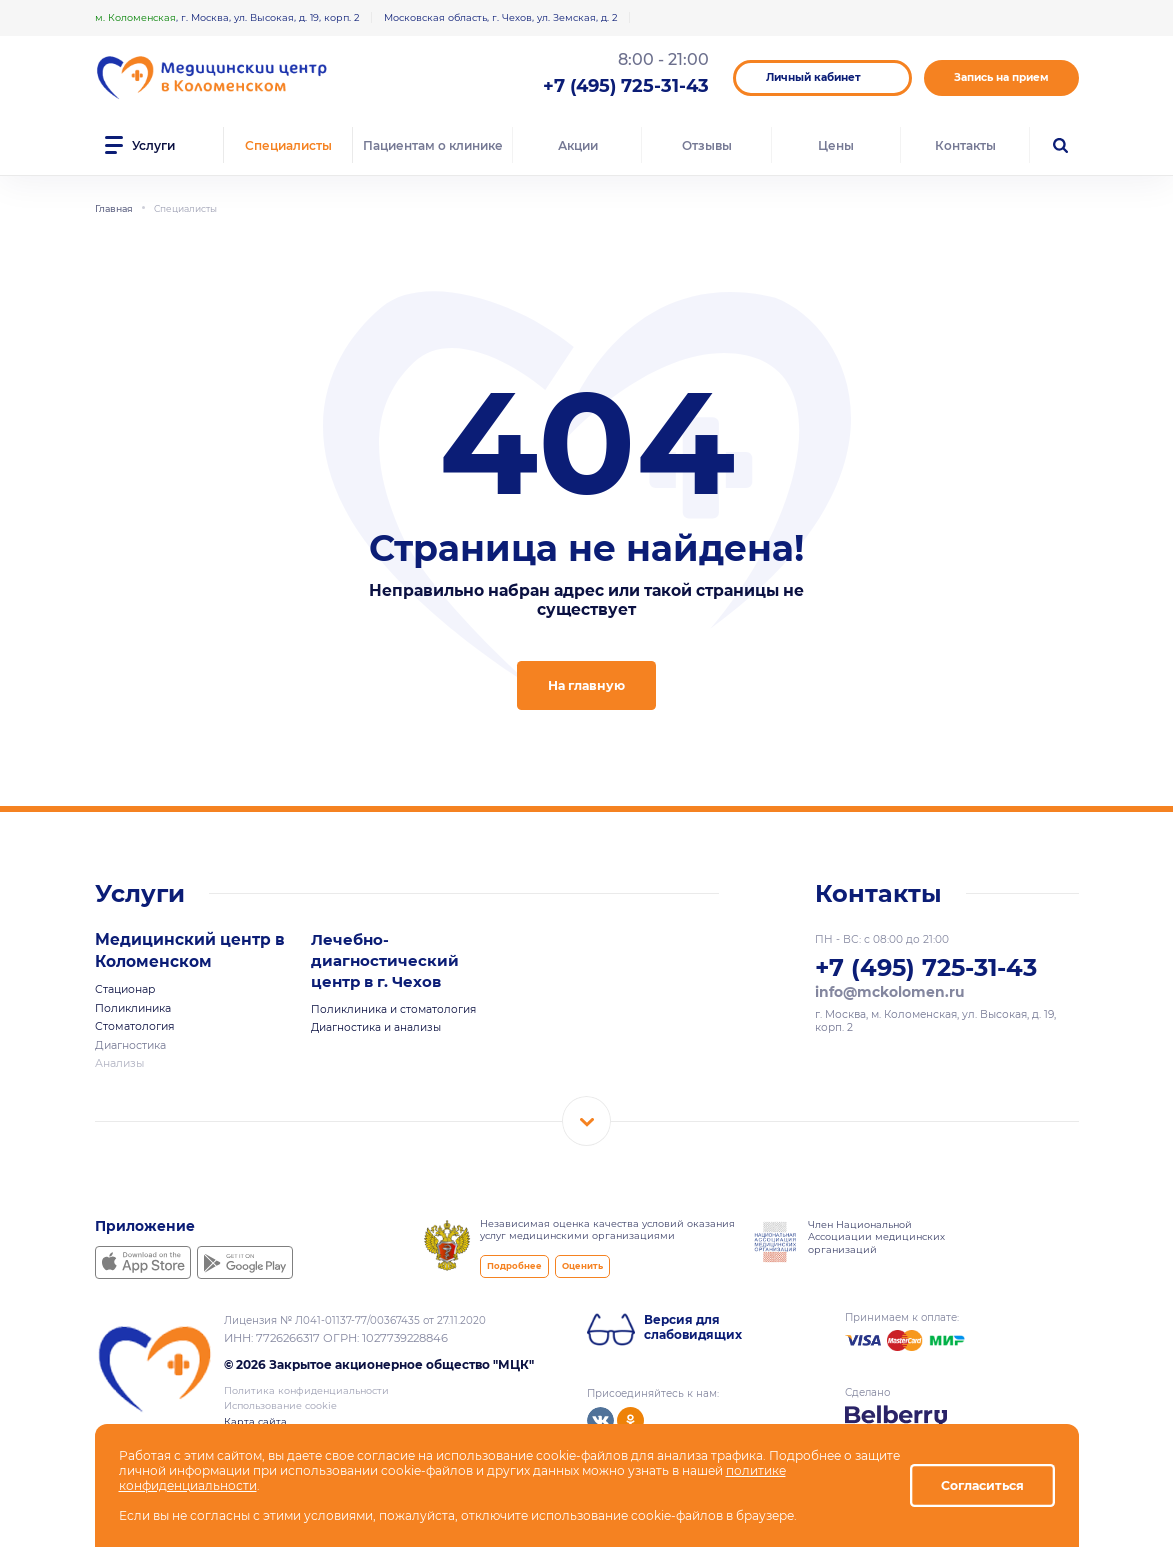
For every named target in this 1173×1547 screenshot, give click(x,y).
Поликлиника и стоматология (393, 1008)
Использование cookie (280, 1400)
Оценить (577, 1261)
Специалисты (288, 145)
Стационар (125, 987)
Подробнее (512, 1261)
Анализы (119, 1058)
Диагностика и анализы (376, 1026)
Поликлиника (133, 1005)
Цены (836, 145)
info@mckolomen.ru (887, 991)
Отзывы (707, 145)
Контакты (965, 145)
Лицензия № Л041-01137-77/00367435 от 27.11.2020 (355, 1315)
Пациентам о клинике (433, 145)
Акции (578, 145)
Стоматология (134, 1023)
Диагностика (130, 1041)
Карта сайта (255, 1416)
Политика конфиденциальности (306, 1385)
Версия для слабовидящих (693, 1322)
